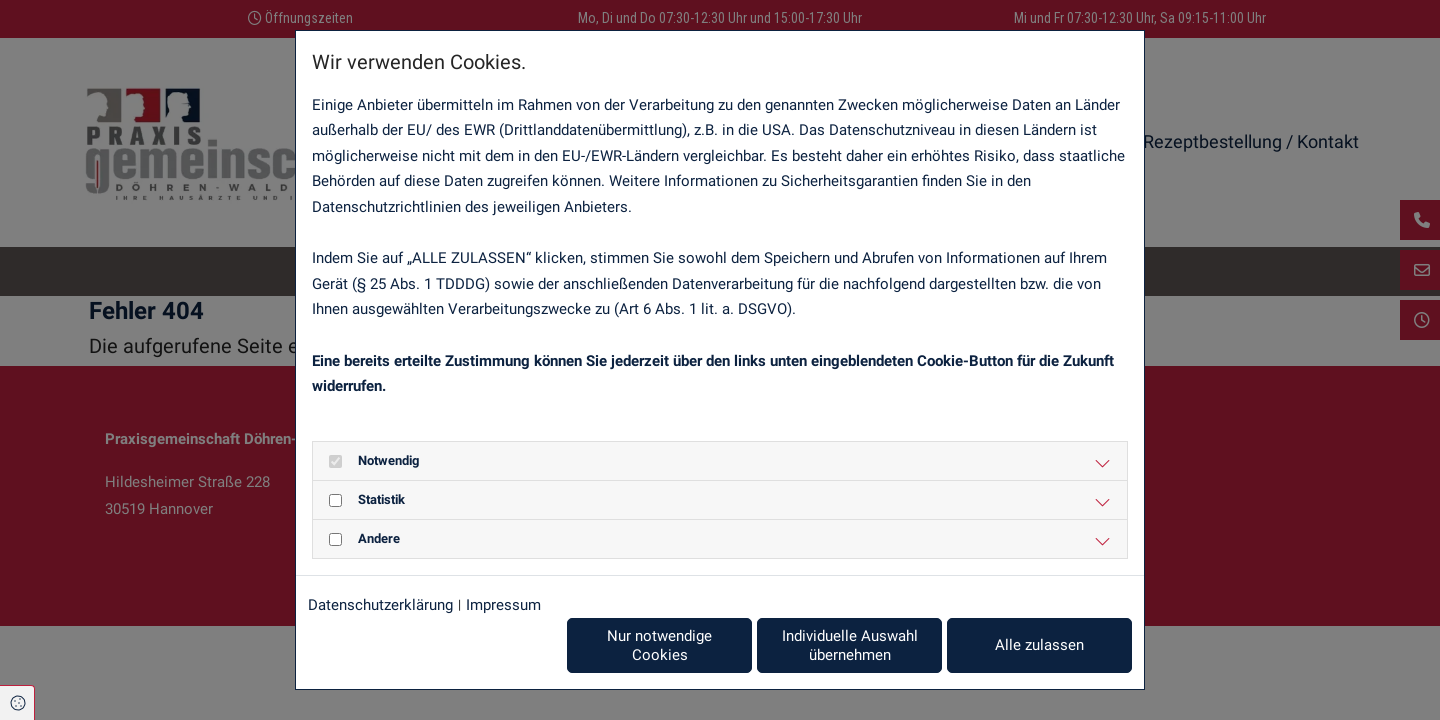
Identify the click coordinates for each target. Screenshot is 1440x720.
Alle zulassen (1039, 645)
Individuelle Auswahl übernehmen (850, 645)
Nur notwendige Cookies (659, 645)
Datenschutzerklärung (380, 605)
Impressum (503, 605)
